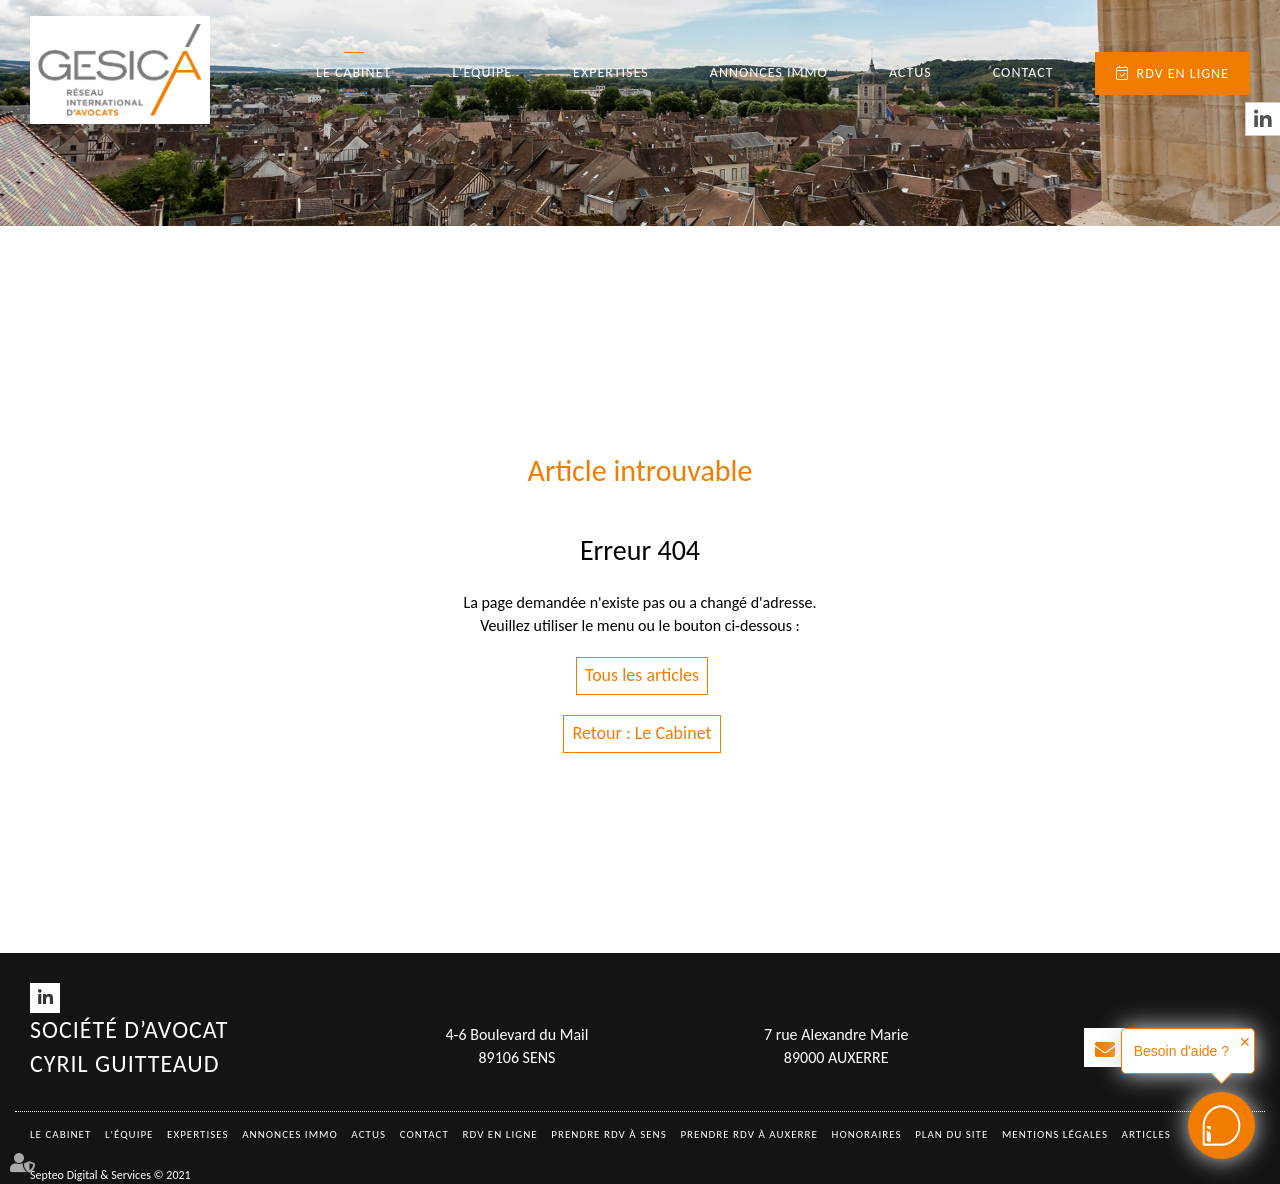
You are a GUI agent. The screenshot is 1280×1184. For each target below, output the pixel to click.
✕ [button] (1245, 1042)
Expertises (611, 72)
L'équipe (482, 72)
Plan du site (951, 1134)
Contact (1023, 72)
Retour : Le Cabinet (641, 733)
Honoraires (867, 1134)
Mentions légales (1055, 1134)
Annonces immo (769, 72)
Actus (910, 72)
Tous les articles (642, 675)
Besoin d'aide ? (1181, 1051)
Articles (1146, 1134)
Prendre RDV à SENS (609, 1134)
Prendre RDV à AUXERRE (749, 1134)
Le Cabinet (353, 72)
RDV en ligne (1183, 73)
